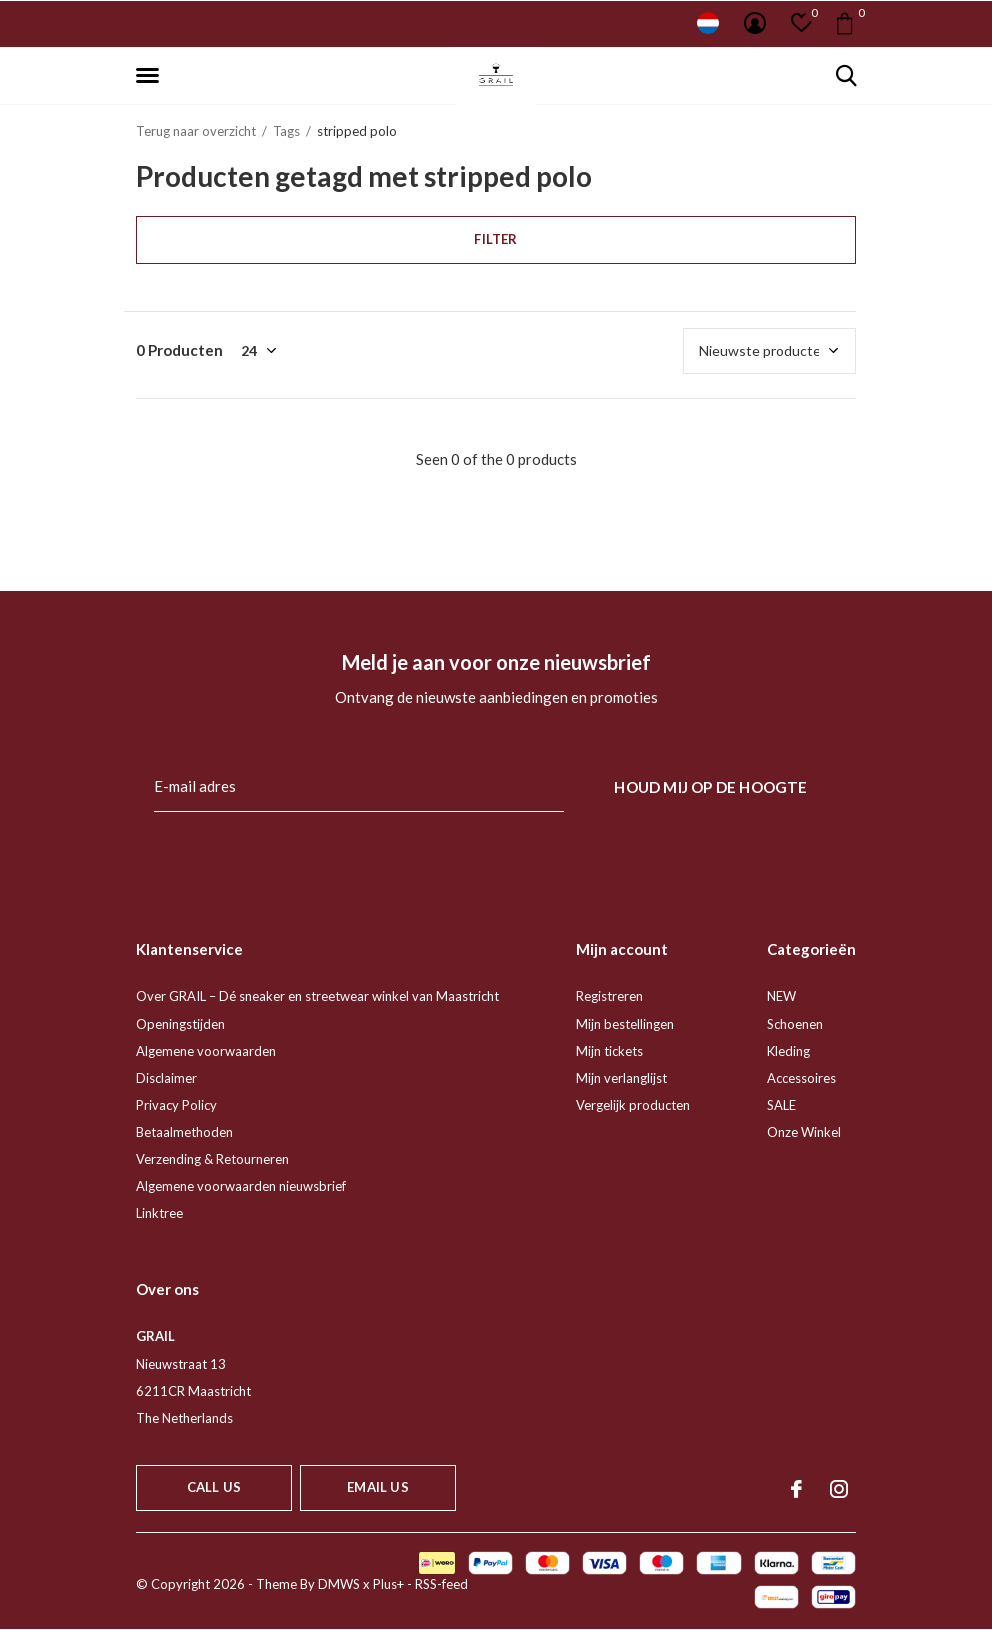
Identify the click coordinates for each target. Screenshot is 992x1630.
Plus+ (388, 1584)
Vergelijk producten (633, 1105)
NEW (781, 996)
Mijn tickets (609, 1051)
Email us (377, 1487)
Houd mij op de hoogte (710, 787)
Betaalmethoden (184, 1132)
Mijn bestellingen (625, 1024)
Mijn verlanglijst (621, 1078)
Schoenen (795, 1024)
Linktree (159, 1213)
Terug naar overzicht (196, 131)
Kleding (788, 1051)
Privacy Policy (176, 1105)
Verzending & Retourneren (212, 1159)
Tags (286, 131)
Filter (495, 239)
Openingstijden (180, 1024)
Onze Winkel (804, 1132)
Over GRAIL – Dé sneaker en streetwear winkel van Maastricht (317, 996)
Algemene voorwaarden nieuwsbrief (241, 1186)
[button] (151, 76)
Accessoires (801, 1078)
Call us (214, 1487)
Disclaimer (166, 1078)
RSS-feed (441, 1584)
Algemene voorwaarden (206, 1051)
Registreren (609, 996)
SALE (781, 1105)
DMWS (339, 1584)
